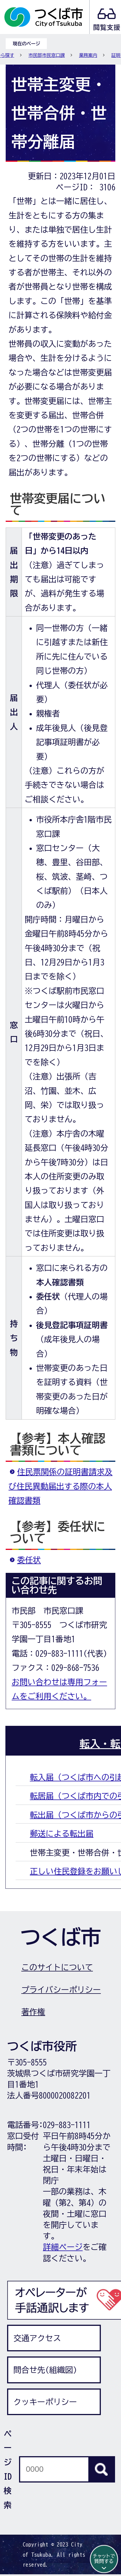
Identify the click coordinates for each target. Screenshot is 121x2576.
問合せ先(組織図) (45, 2370)
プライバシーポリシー (61, 1990)
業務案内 (88, 55)
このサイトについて (57, 1967)
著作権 (33, 2012)
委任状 (29, 1560)
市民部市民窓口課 (46, 55)
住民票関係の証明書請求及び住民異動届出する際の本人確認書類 (60, 1486)
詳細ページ (63, 2247)
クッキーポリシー (45, 2402)
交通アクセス (37, 2338)
